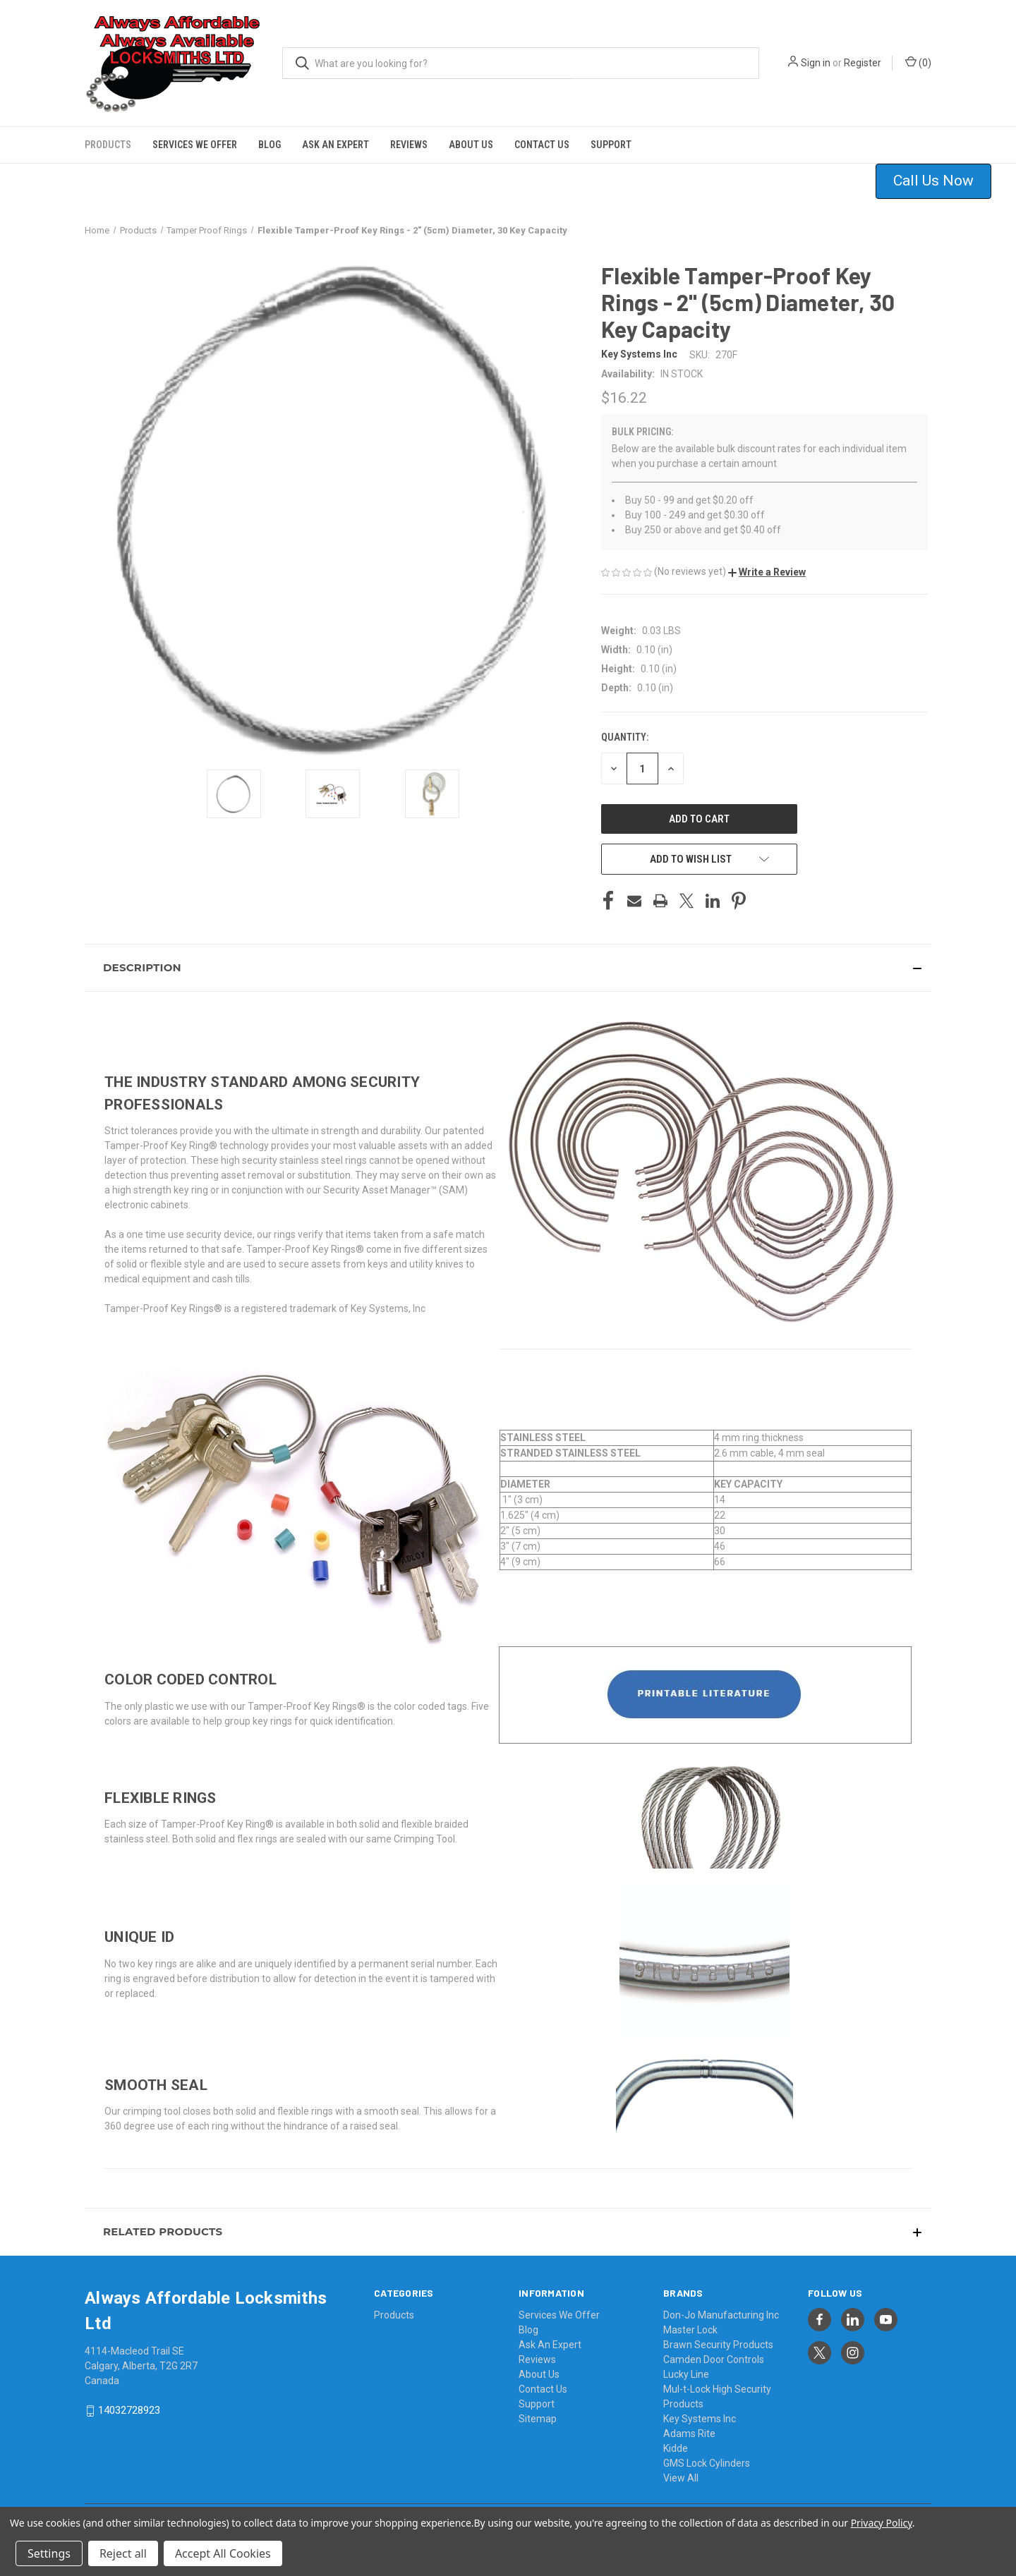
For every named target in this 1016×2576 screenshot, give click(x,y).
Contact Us (541, 144)
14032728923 (129, 2410)
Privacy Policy (881, 2522)
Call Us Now (933, 180)
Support (611, 144)
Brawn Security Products (718, 2344)
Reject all (123, 2553)
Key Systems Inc (699, 2418)
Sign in (815, 62)
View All (680, 2478)
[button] (942, 181)
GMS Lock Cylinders (706, 2463)
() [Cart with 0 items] (918, 62)
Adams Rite (689, 2433)
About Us (471, 144)
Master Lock (690, 2329)
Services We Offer (194, 144)
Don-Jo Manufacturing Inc (721, 2315)
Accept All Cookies (223, 2553)
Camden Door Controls (713, 2359)
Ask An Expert (335, 144)
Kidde (675, 2448)
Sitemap (538, 2418)
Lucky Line (686, 2374)
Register (862, 62)
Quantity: (624, 737)
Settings (49, 2553)
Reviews (409, 144)
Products (108, 144)
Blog (269, 144)
